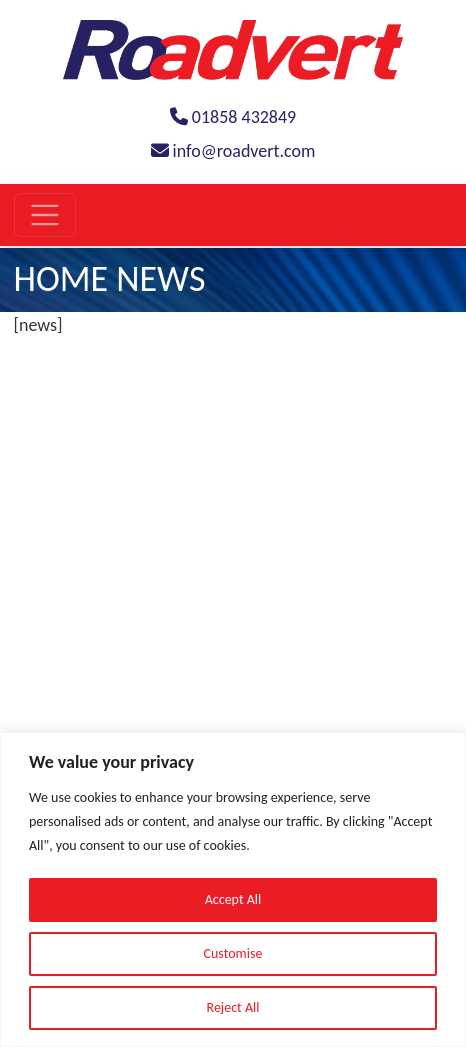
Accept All (233, 899)
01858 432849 (233, 117)
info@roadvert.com (233, 151)
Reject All (233, 1007)
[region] (233, 889)
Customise (233, 953)
